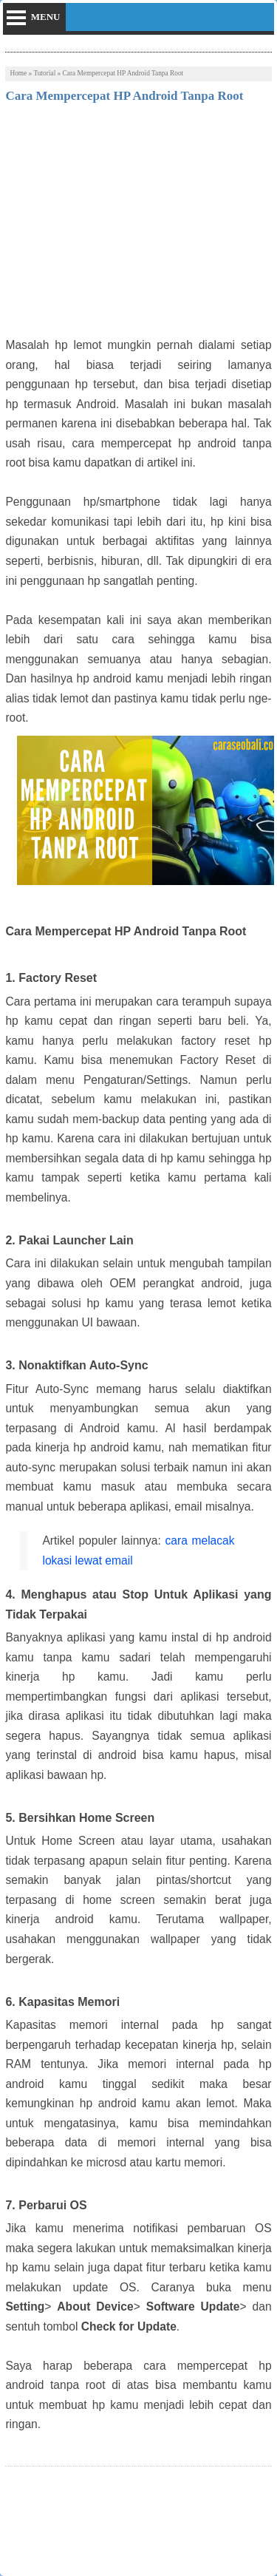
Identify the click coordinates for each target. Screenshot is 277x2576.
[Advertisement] (138, 224)
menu (46, 16)
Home (18, 73)
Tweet (19, 2518)
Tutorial (44, 73)
